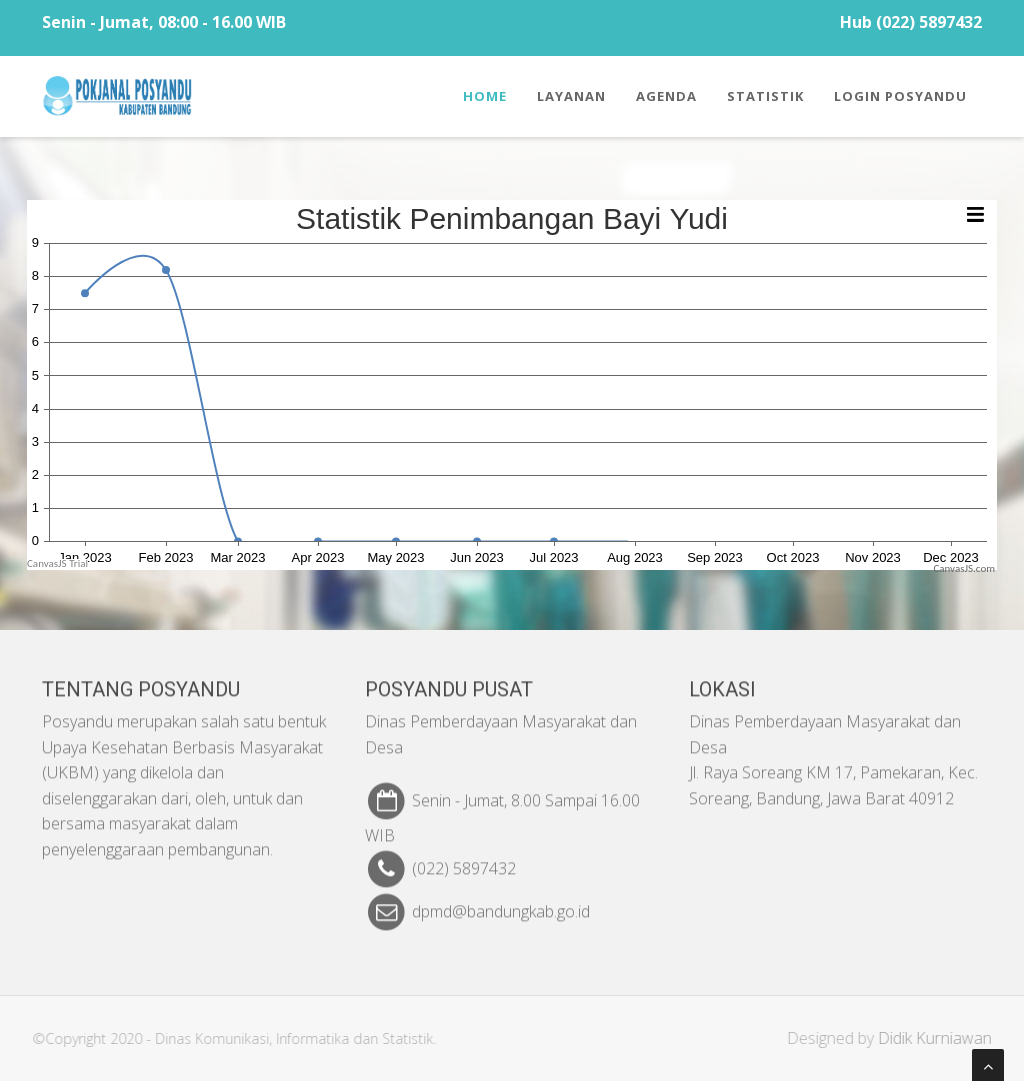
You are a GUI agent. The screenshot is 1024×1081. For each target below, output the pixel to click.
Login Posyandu (900, 96)
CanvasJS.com (964, 568)
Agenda (666, 96)
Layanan (571, 96)
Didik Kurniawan (940, 1038)
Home (485, 96)
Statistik (765, 96)
